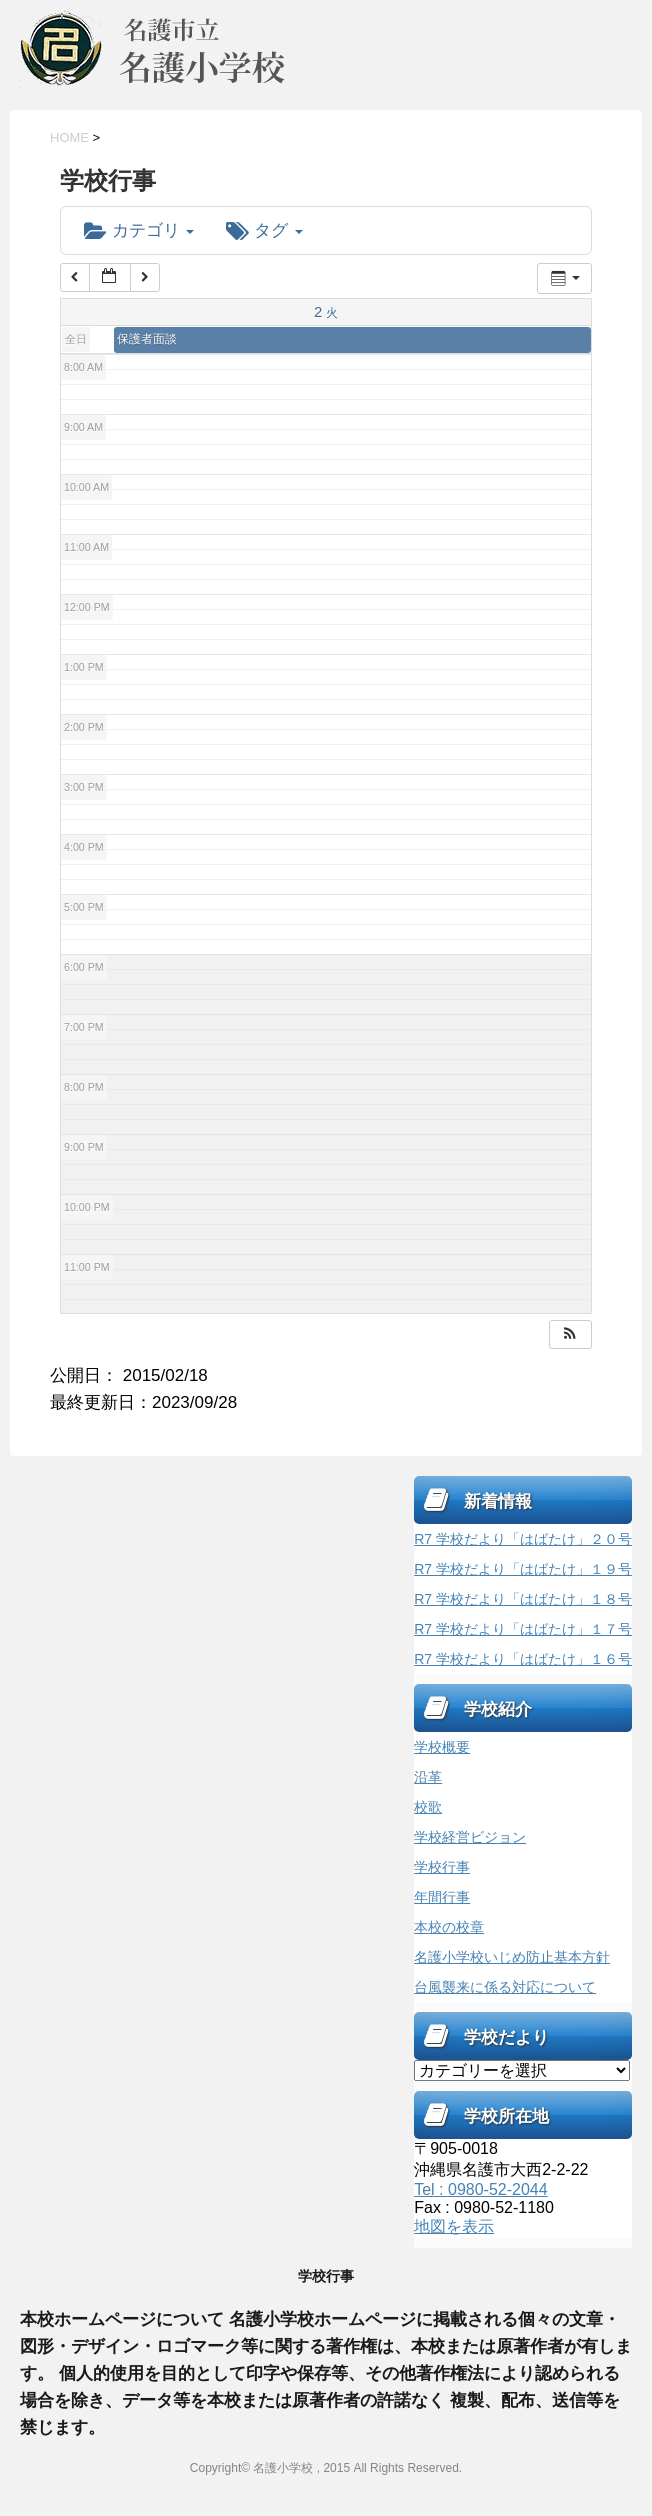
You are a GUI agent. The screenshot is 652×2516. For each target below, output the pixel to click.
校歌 (428, 1807)
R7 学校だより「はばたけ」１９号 (523, 1569)
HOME (69, 137)
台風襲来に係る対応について (505, 1987)
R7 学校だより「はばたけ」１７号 (523, 1629)
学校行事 (442, 1867)
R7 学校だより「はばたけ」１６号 (523, 1659)
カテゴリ (139, 230)
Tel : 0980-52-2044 (480, 2189)
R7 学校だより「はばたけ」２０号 (523, 1539)
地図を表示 (454, 2226)
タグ (264, 230)
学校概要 (442, 1747)
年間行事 (442, 1897)
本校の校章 (449, 1927)
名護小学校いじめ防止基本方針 (512, 1957)
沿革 (428, 1777)
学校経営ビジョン (470, 1837)
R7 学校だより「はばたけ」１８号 (523, 1599)
